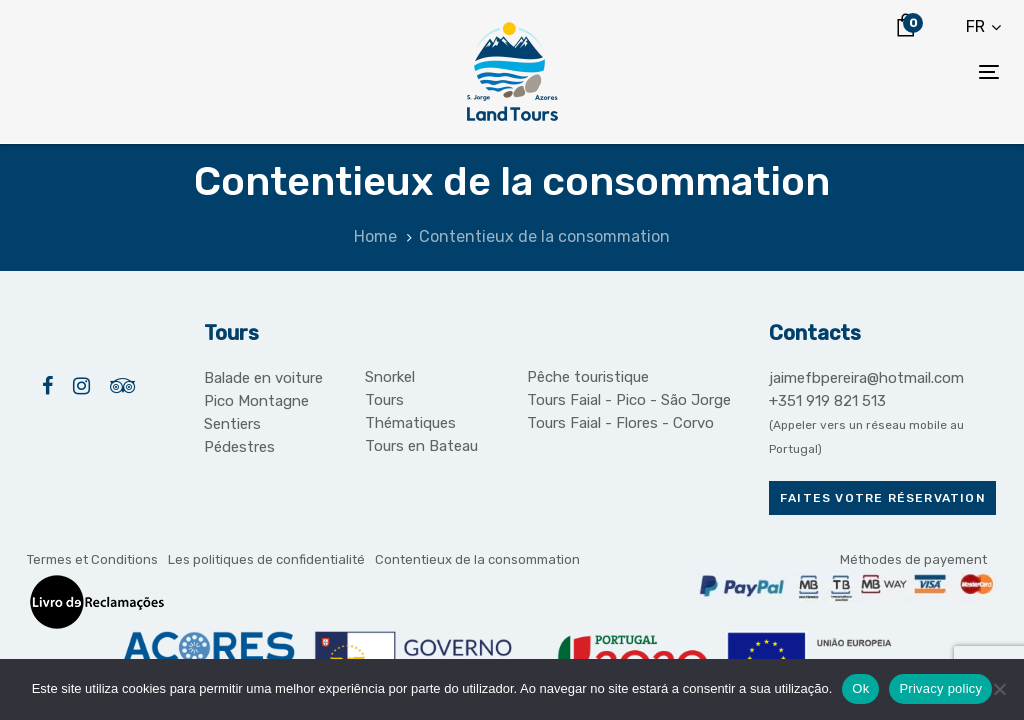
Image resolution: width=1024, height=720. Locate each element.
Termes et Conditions (92, 559)
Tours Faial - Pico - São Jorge (629, 400)
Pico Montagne (256, 401)
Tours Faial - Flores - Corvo (620, 423)
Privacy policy (940, 688)
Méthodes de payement (913, 559)
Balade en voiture (263, 378)
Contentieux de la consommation (477, 559)
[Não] (999, 689)
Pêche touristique (588, 377)
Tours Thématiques (410, 411)
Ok (860, 688)
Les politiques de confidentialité (266, 559)
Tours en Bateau (421, 446)
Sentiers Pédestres (239, 435)
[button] (983, 26)
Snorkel (390, 377)
